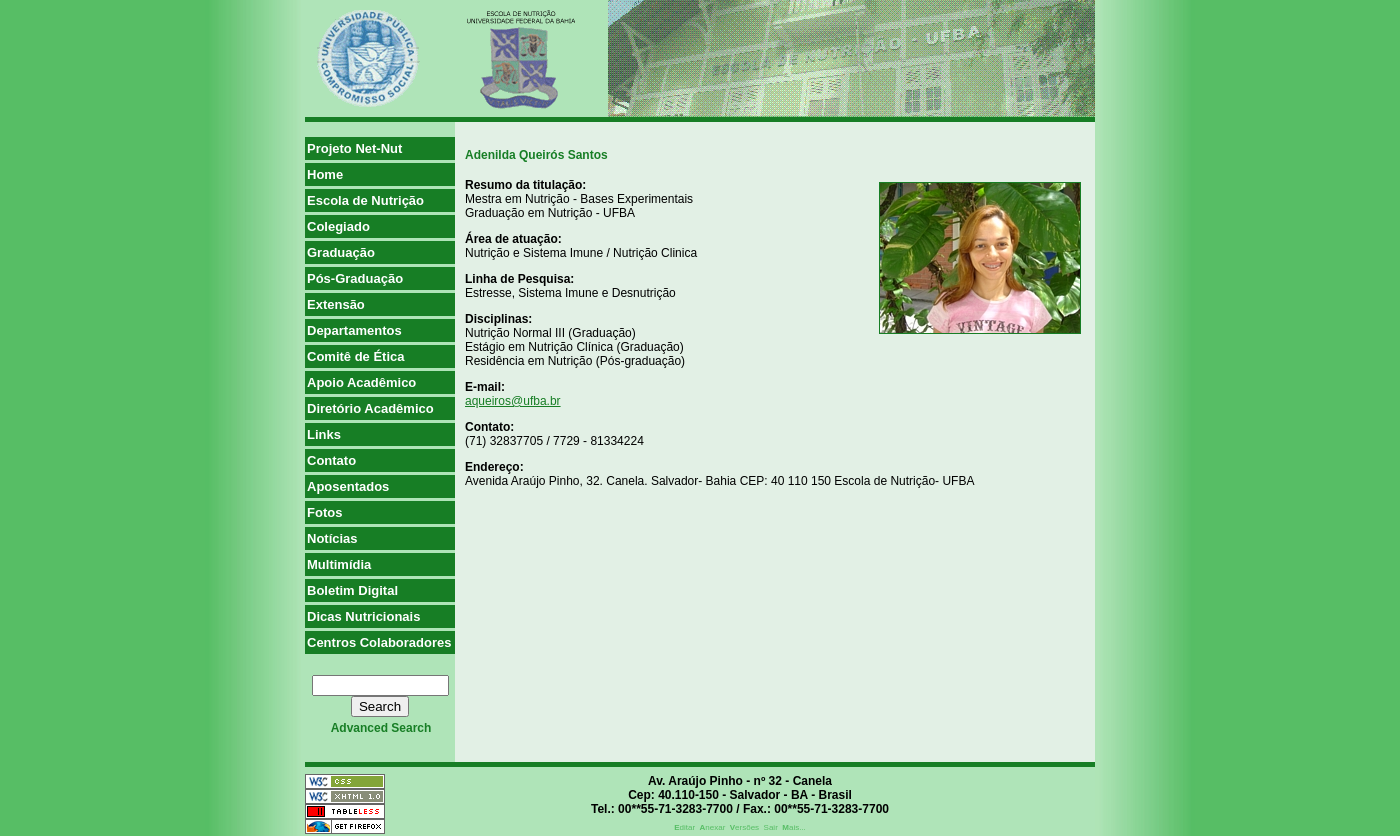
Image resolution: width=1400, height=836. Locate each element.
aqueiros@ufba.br (513, 401)
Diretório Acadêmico (370, 408)
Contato (331, 460)
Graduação (341, 252)
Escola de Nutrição (365, 200)
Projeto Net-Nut (354, 148)
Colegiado (338, 226)
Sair (771, 827)
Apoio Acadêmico (361, 382)
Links (324, 434)
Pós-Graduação (355, 278)
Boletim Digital (352, 590)
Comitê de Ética (356, 356)
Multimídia (339, 564)
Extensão (336, 304)
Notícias (332, 538)
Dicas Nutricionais (363, 616)
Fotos (324, 512)
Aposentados (348, 486)
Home (325, 174)
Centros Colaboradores (379, 642)
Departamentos (354, 330)
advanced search (381, 728)
